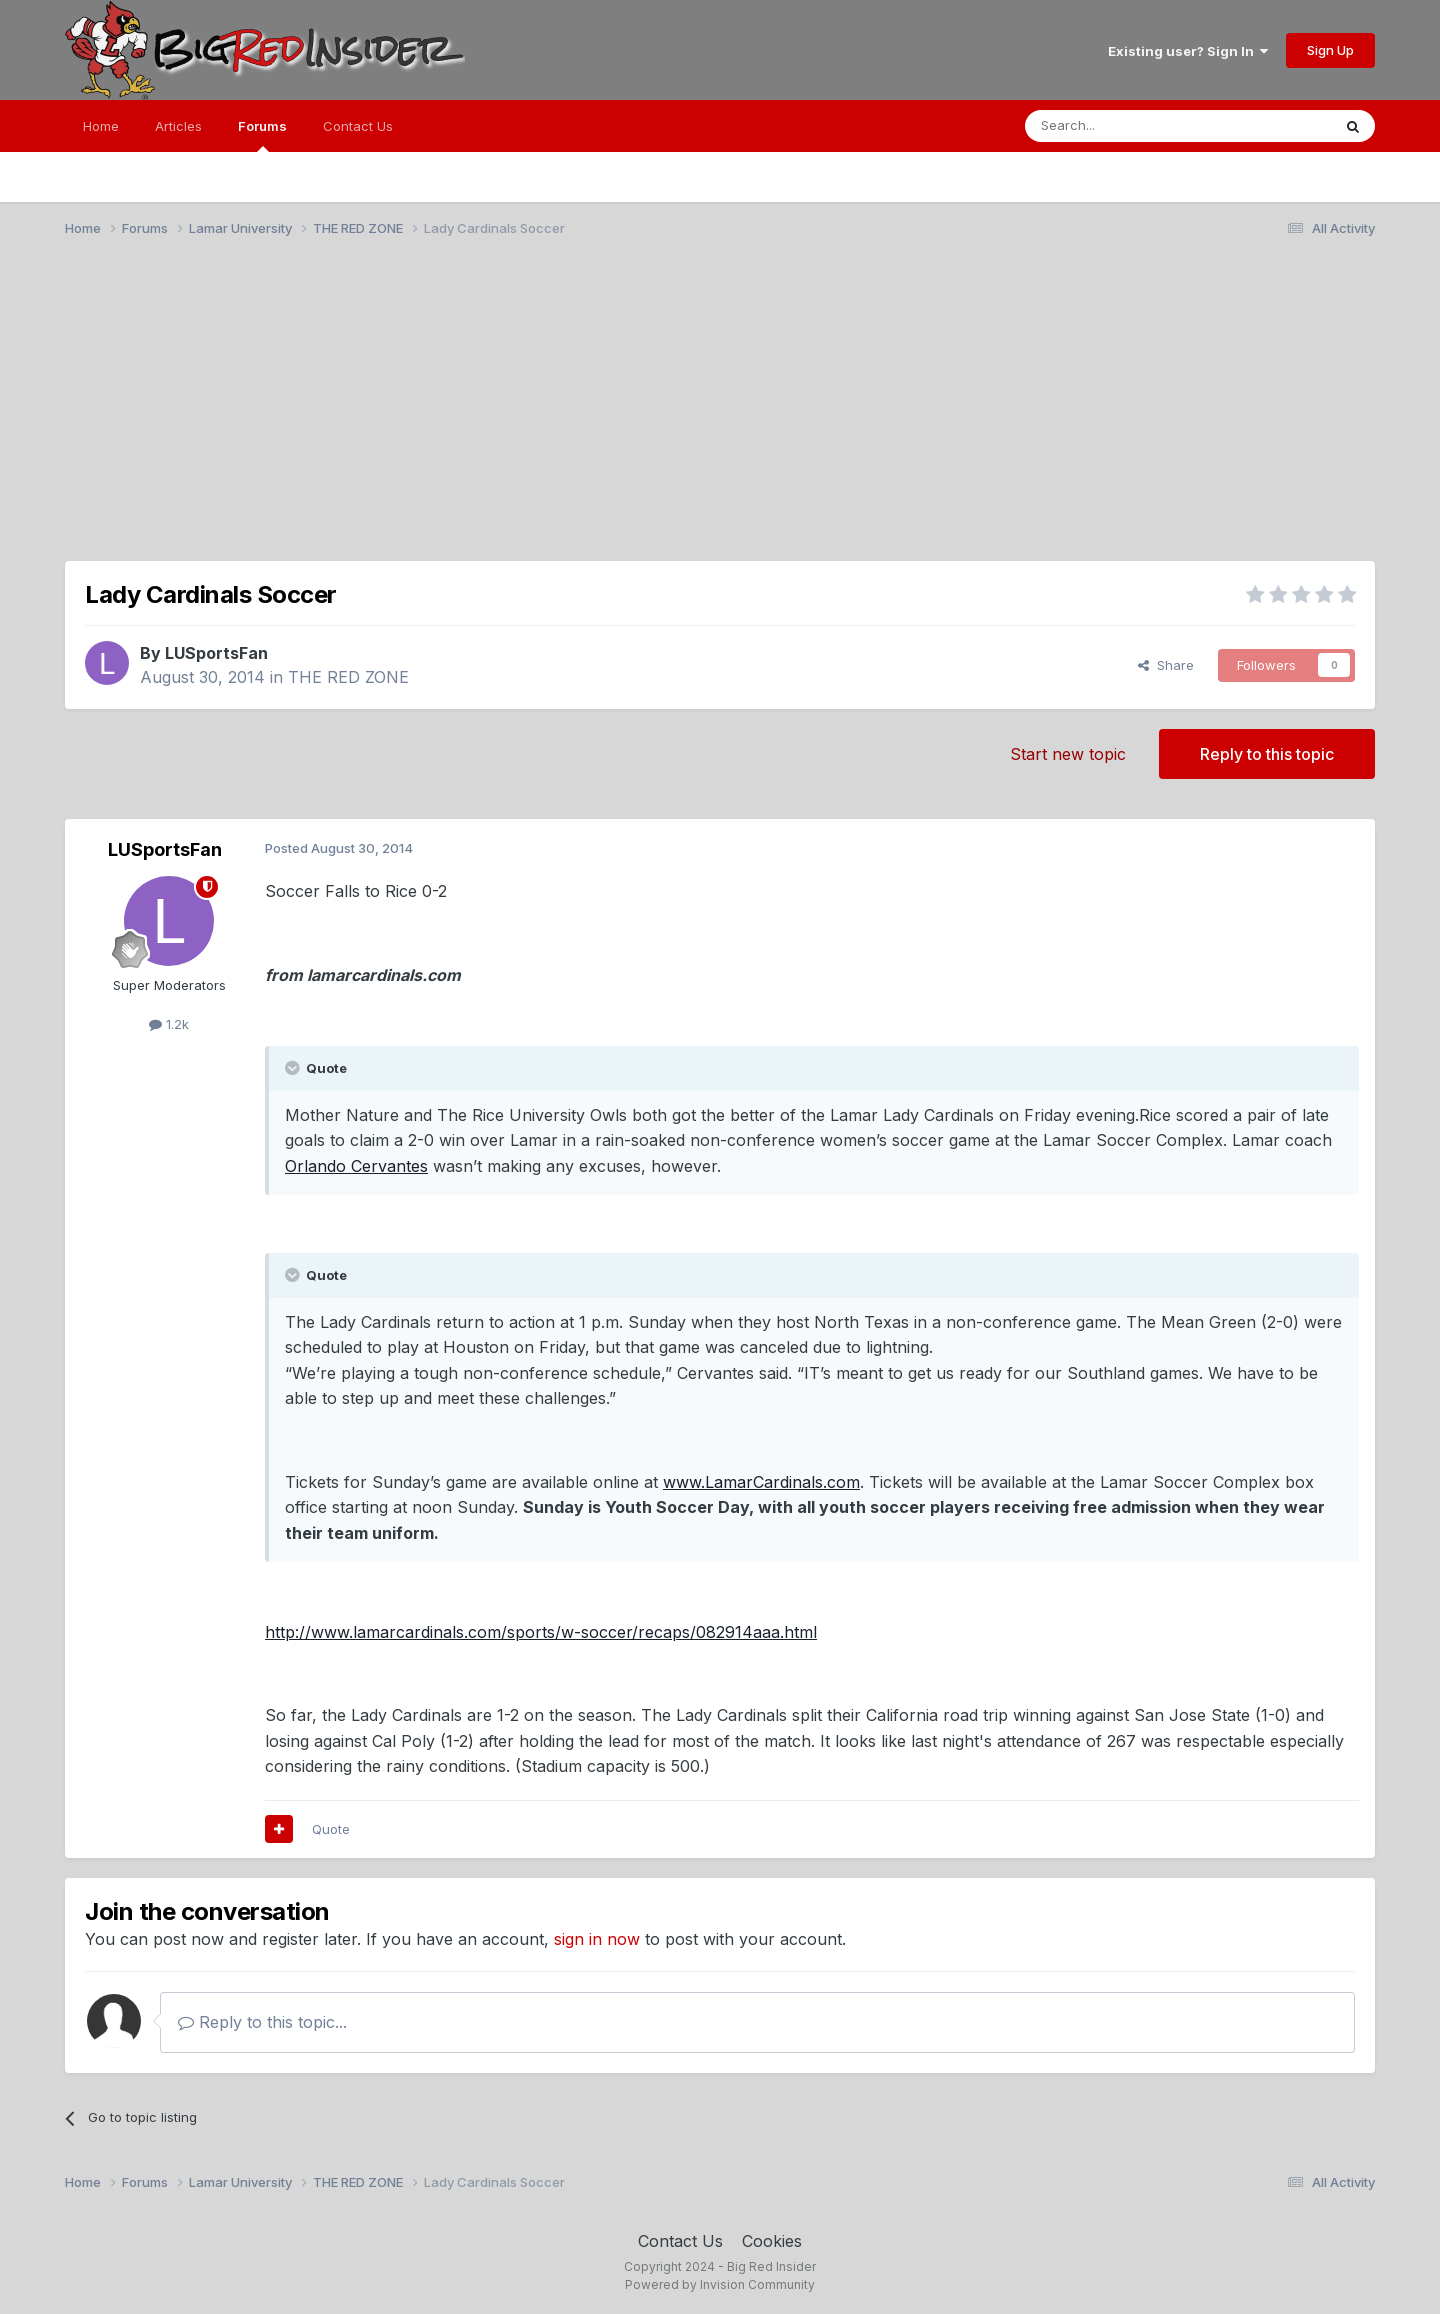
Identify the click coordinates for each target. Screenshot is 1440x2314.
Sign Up (1330, 50)
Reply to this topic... (262, 2022)
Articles (178, 126)
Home (101, 126)
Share (1166, 665)
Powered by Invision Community (720, 2284)
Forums (262, 135)
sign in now (597, 1939)
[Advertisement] (720, 408)
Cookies (772, 2241)
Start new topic (1068, 754)
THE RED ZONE (348, 677)
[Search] (1127, 126)
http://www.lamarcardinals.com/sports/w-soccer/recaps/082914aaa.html (541, 1632)
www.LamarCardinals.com (761, 1482)
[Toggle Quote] (294, 1068)
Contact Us (358, 126)
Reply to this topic (1267, 754)
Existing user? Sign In (1188, 51)
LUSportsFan (216, 653)
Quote (331, 1829)
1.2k (169, 1024)
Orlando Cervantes (356, 1166)
